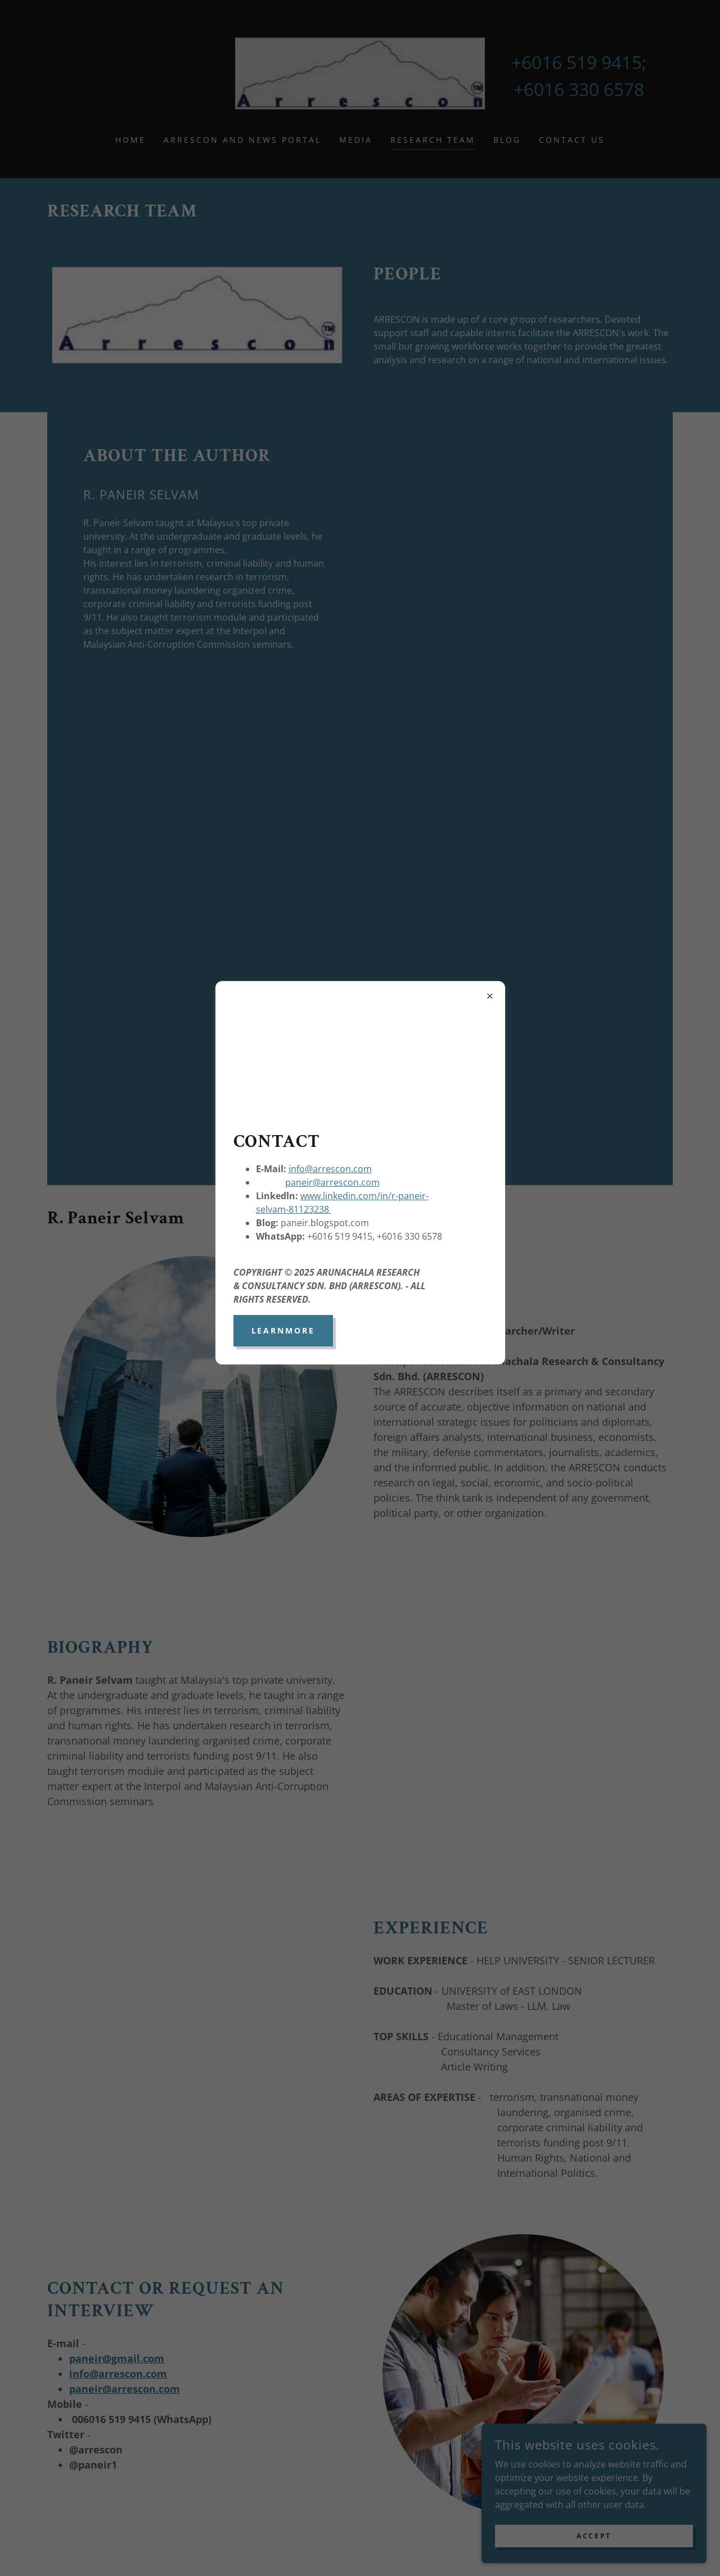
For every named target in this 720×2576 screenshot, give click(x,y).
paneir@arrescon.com (332, 1182)
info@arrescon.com (330, 1169)
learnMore (283, 1330)
